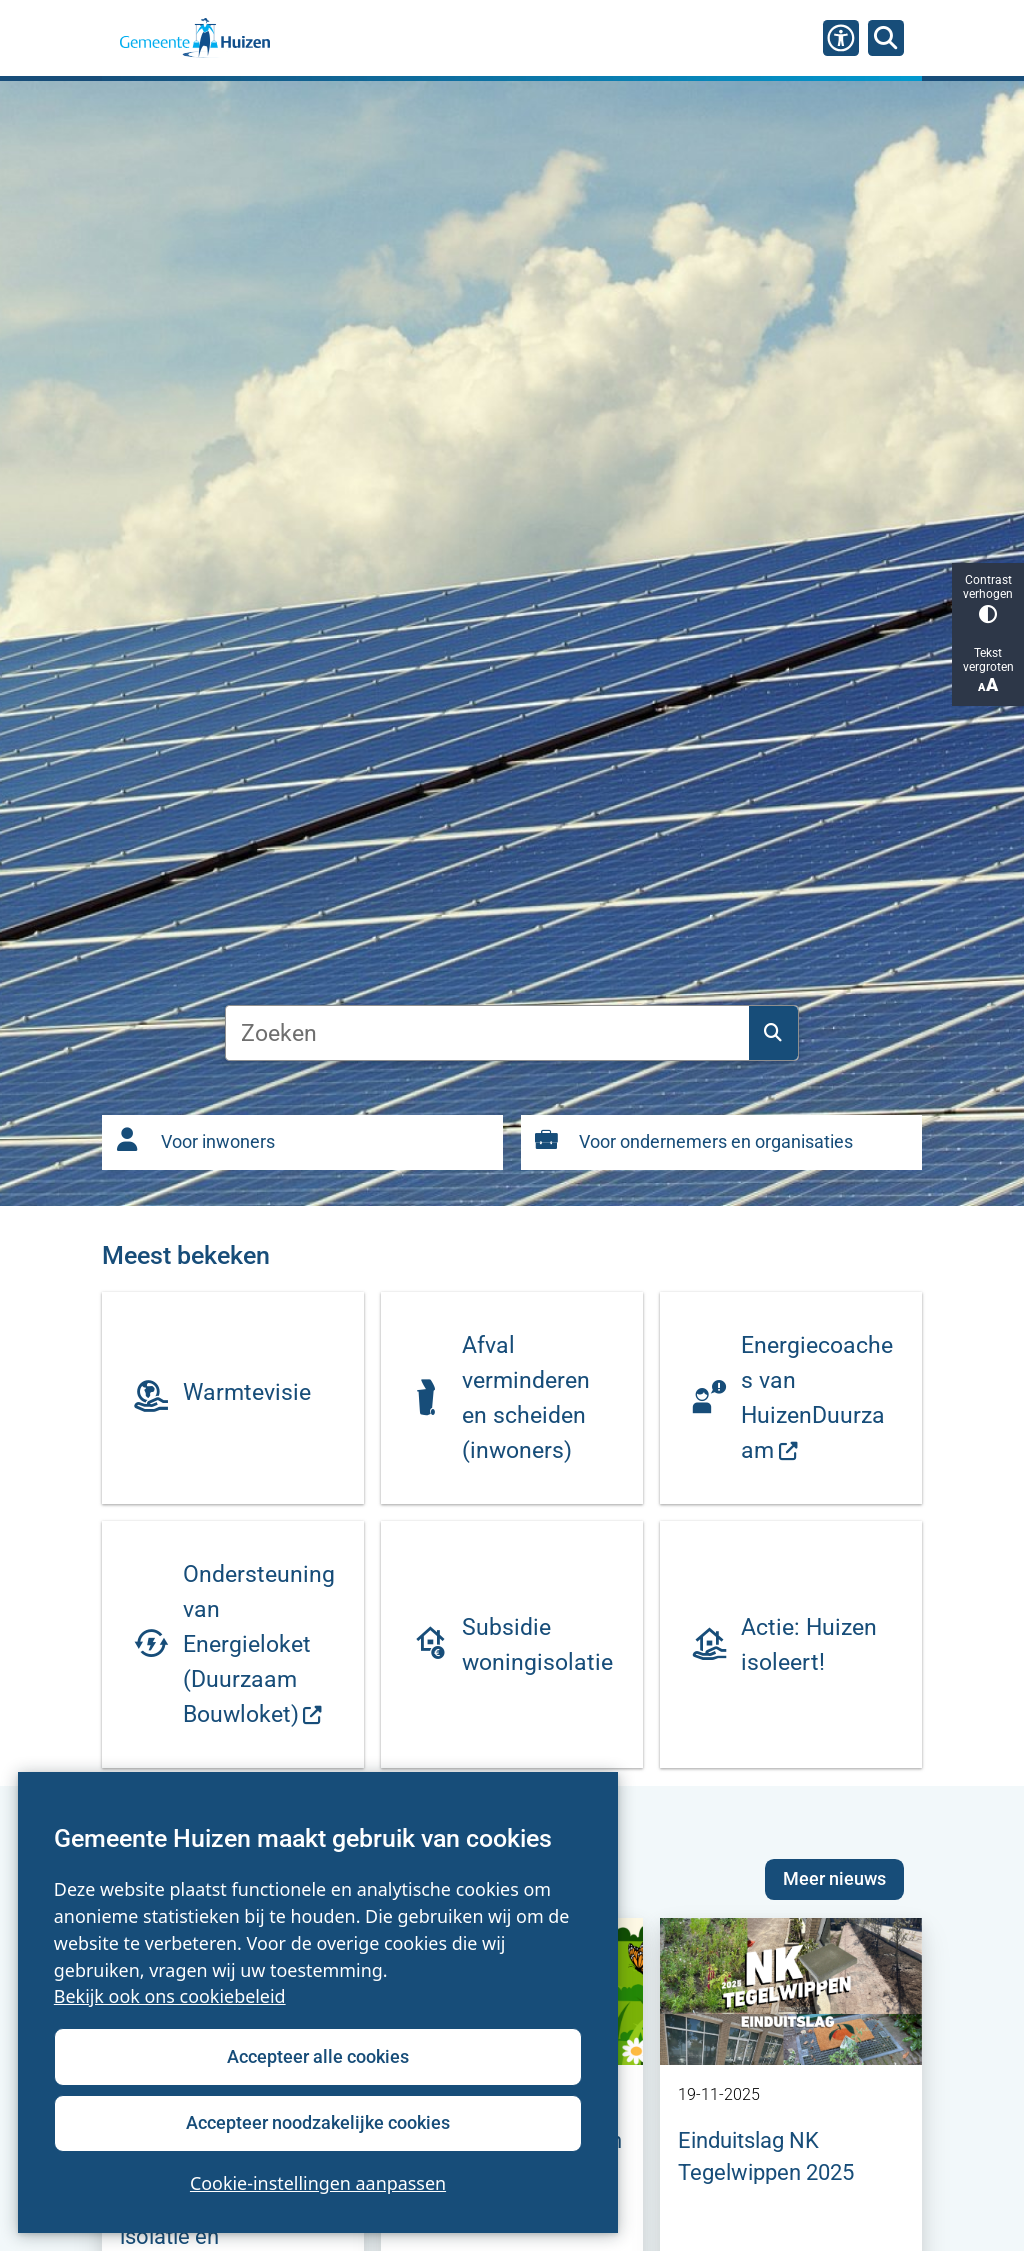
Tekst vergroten (988, 670)
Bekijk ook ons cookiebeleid (170, 1997)
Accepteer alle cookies (318, 2056)
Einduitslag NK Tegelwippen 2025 (766, 2156)
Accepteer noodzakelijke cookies (318, 2122)
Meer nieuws (834, 1878)
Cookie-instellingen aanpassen (318, 2183)
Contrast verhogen (988, 598)
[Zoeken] (886, 37)
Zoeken (773, 1033)
